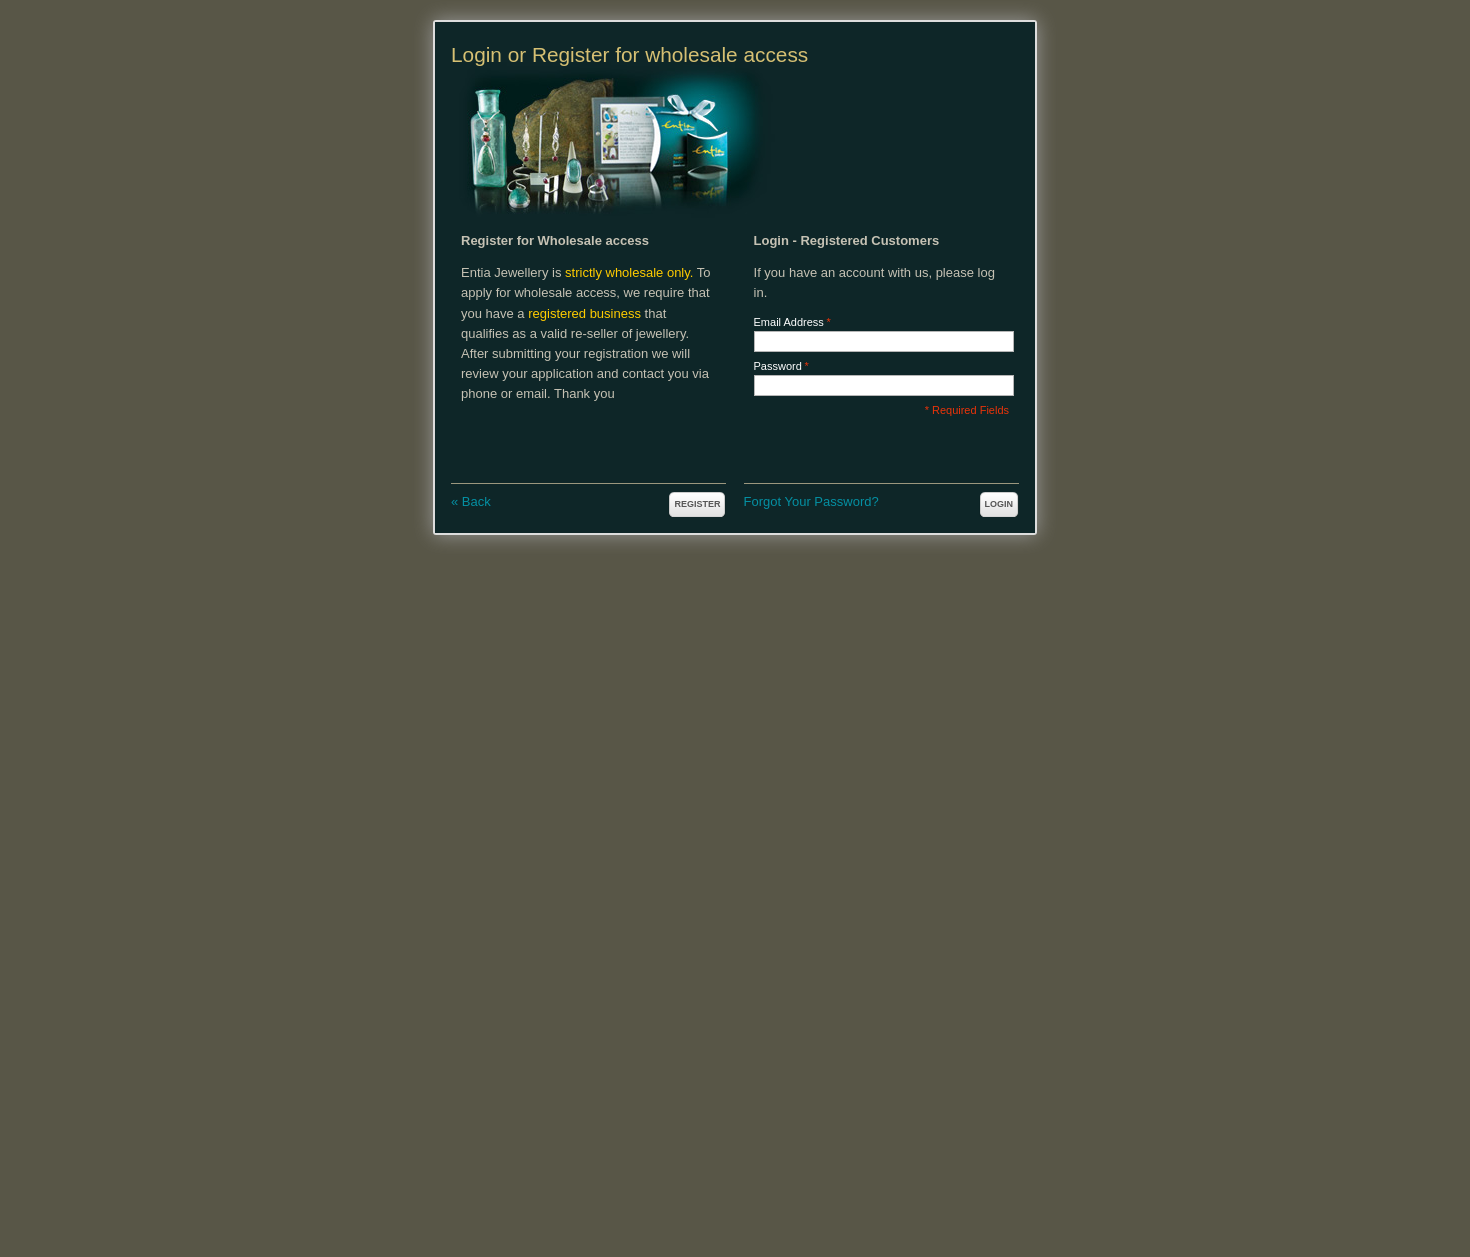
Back (471, 501)
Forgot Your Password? (811, 501)
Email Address (789, 322)
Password (778, 366)
